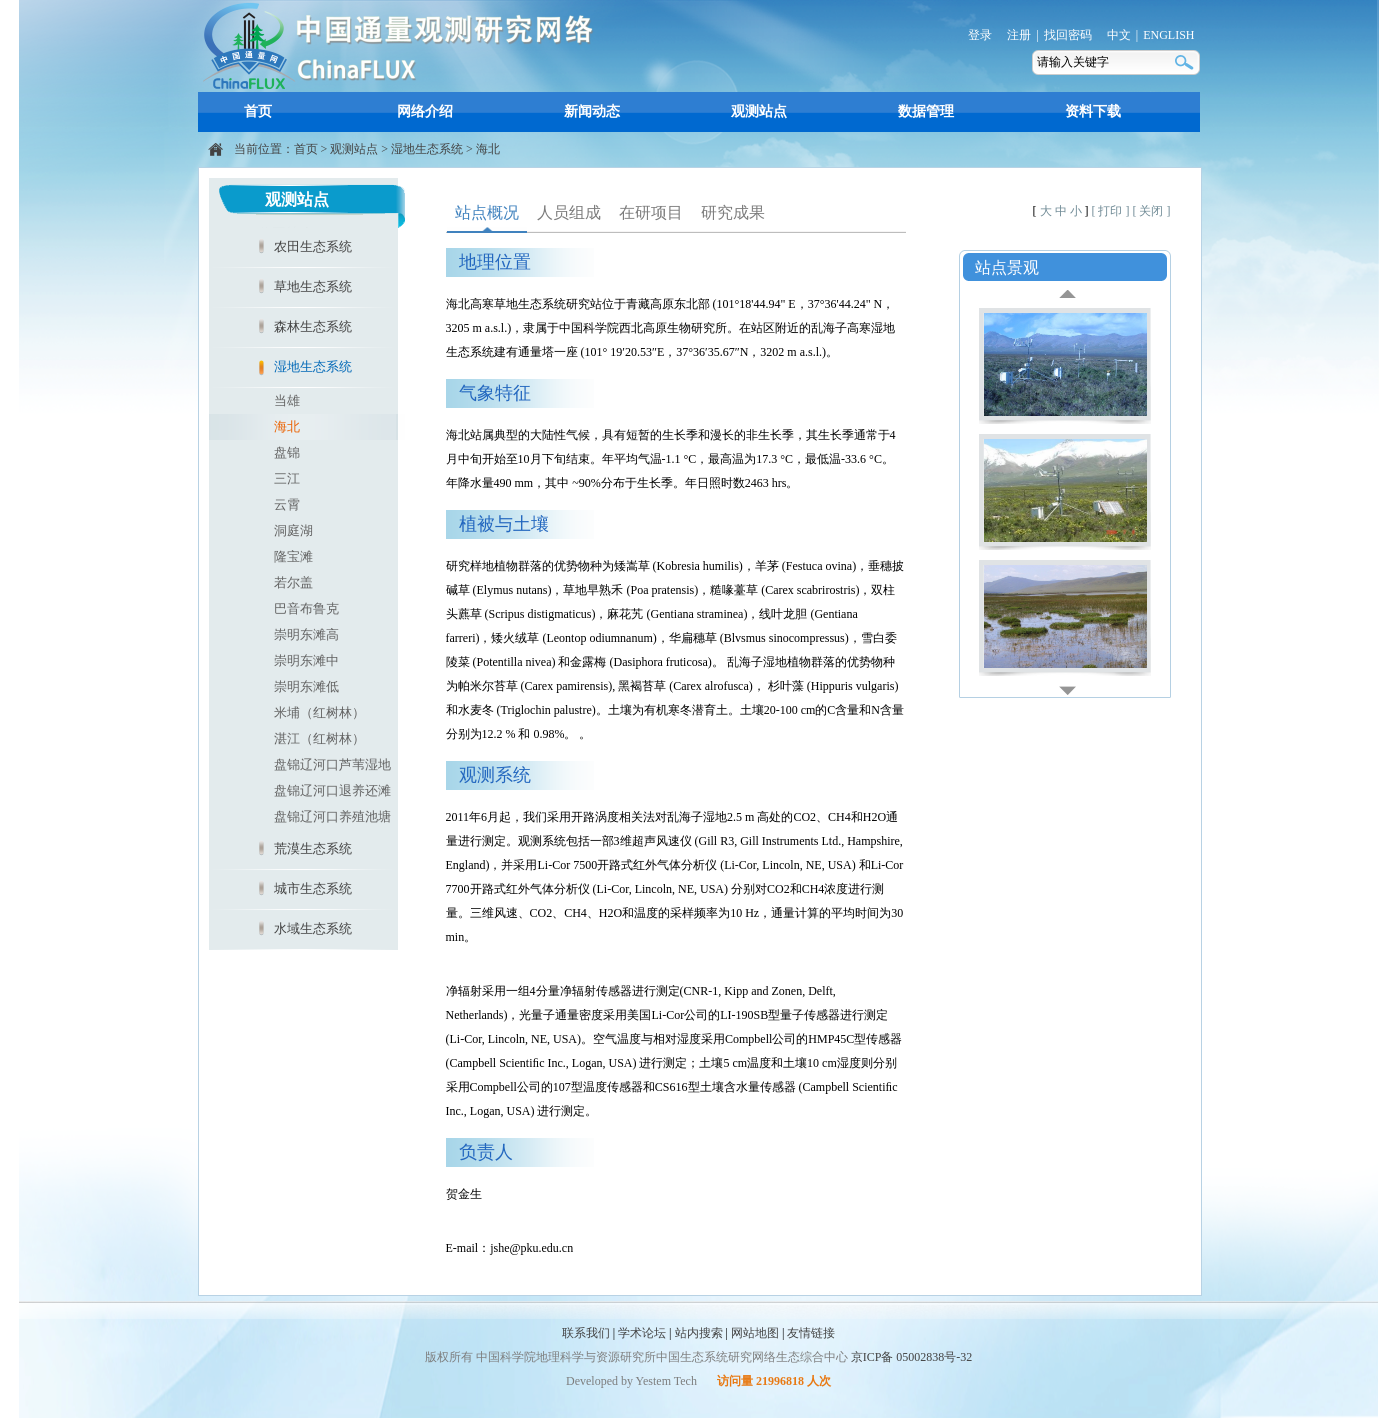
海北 (488, 149)
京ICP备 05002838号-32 (912, 1357)
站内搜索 (699, 1333)
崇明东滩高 (306, 634)
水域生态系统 (313, 928)
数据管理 (926, 111)
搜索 (1186, 62)
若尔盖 (293, 582)
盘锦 (287, 452)
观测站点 (759, 111)
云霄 (287, 504)
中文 (1119, 35)
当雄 (287, 400)
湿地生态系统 (427, 149)
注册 (1019, 35)
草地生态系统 (313, 286)
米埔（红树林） (319, 712)
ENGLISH (1168, 35)
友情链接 (811, 1333)
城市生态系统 (313, 888)
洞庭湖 (293, 530)
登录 (980, 35)
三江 (287, 478)
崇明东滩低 (306, 686)
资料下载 (1093, 111)
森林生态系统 (313, 326)
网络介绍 (425, 111)
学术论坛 (642, 1333)
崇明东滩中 (306, 660)
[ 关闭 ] (1152, 211)
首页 (258, 111)
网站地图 (755, 1333)
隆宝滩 (293, 556)
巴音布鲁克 (306, 608)
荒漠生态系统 (313, 848)
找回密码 (1068, 35)
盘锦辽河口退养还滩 (332, 790)
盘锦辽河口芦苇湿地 (332, 764)
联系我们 (586, 1333)
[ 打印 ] (1111, 211)
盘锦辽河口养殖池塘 (332, 816)
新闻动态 (592, 111)
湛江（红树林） (319, 738)
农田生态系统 (313, 246)
